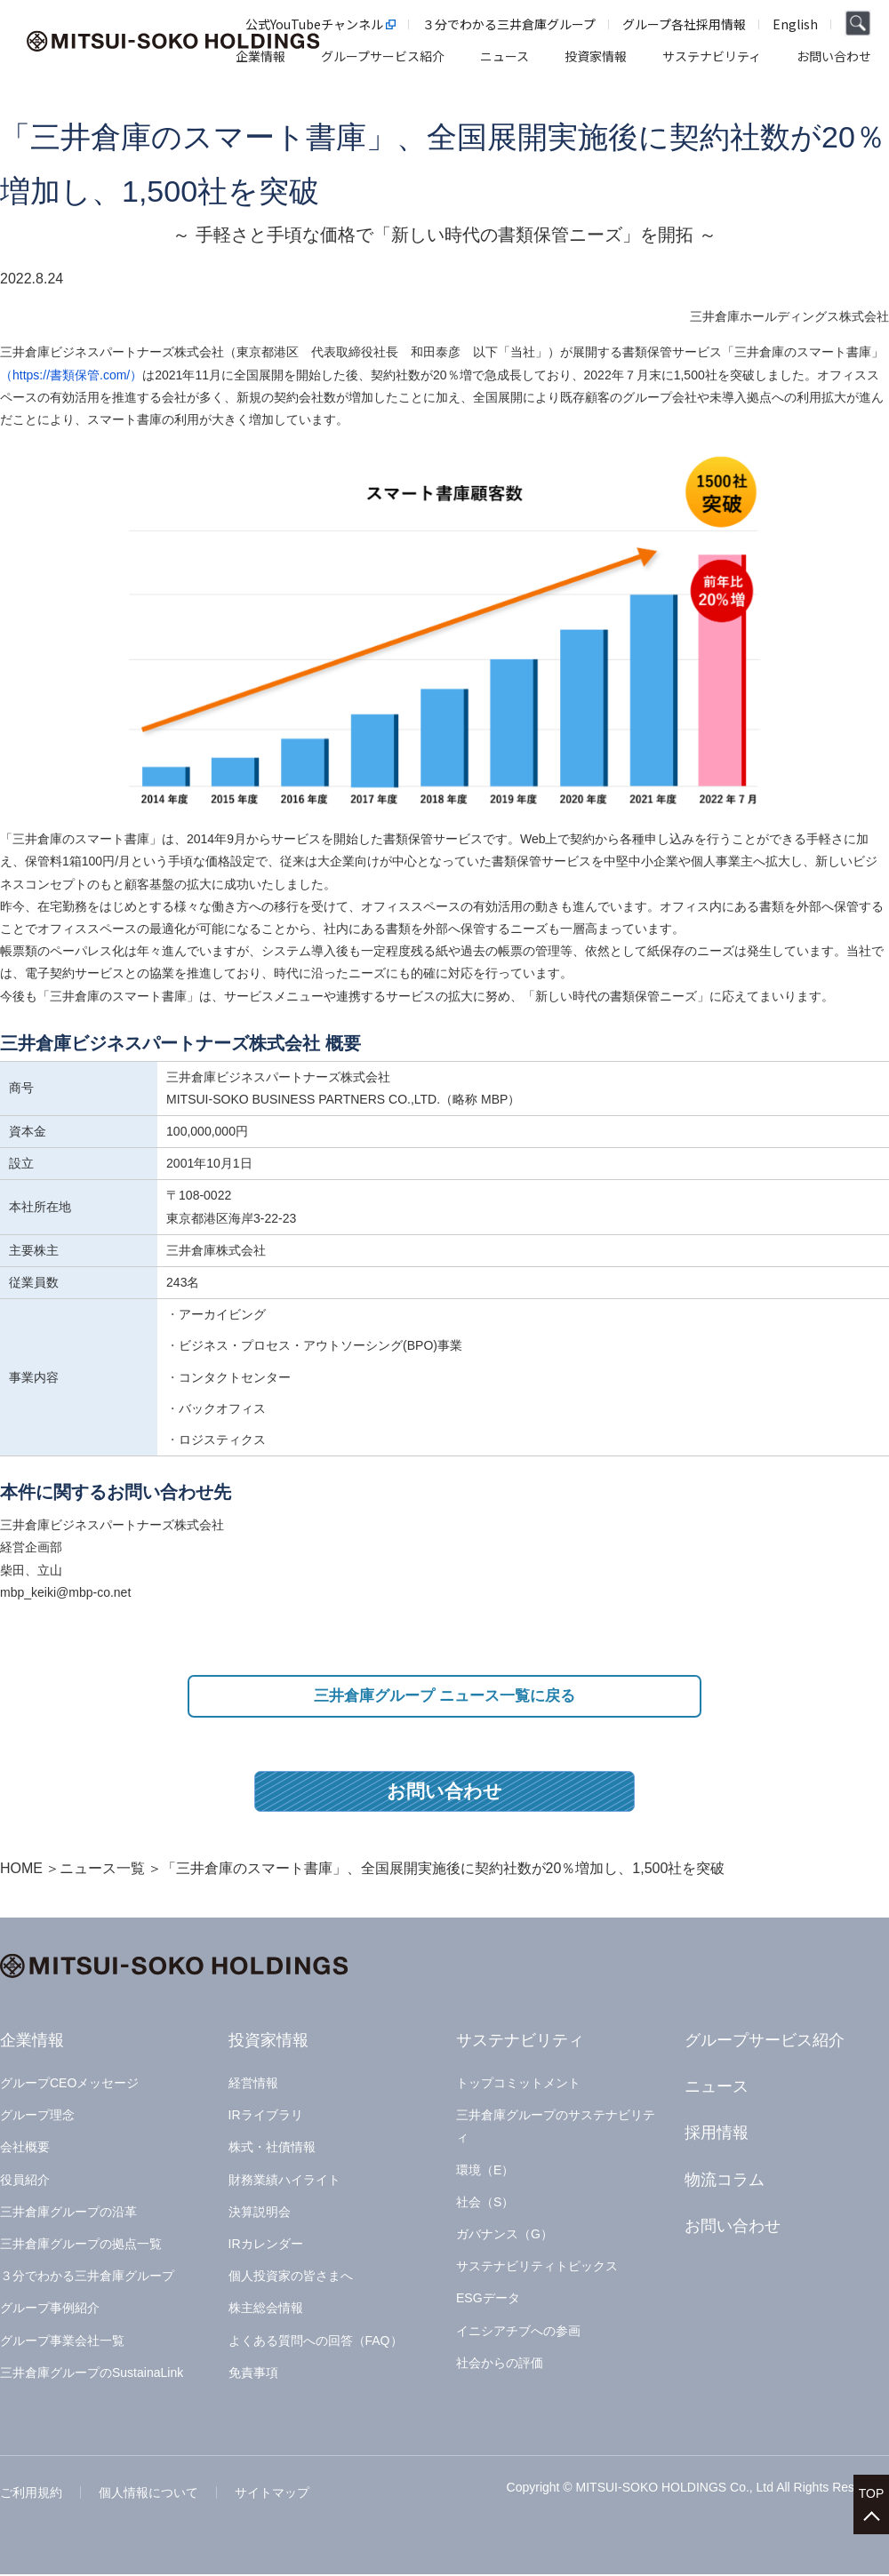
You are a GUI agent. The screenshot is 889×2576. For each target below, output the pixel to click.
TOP (872, 2488)
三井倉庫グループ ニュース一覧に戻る (444, 1696)
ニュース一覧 (102, 1870)
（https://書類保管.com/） (71, 375)
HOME (21, 1870)
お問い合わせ (444, 1792)
